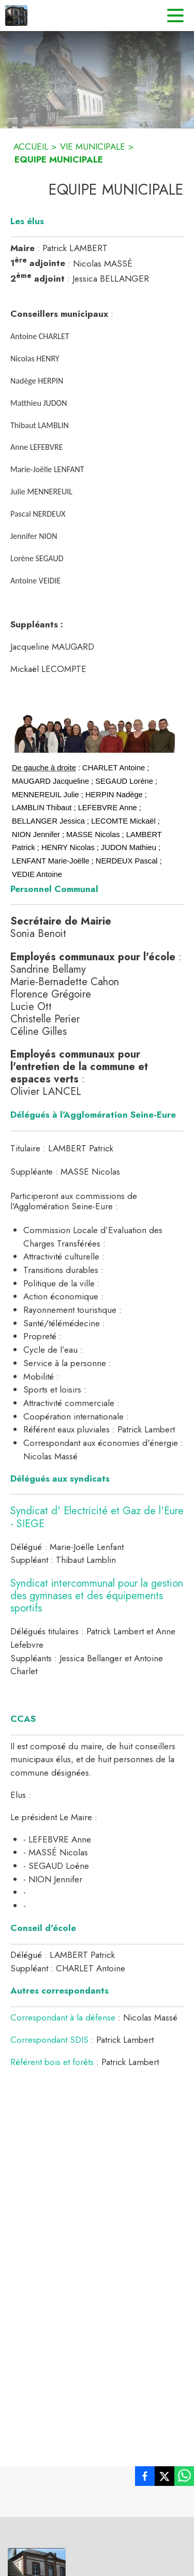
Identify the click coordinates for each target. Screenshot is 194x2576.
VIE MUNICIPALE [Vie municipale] (92, 146)
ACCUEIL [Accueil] (30, 146)
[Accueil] (16, 15)
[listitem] (145, 2478)
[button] (94, 732)
